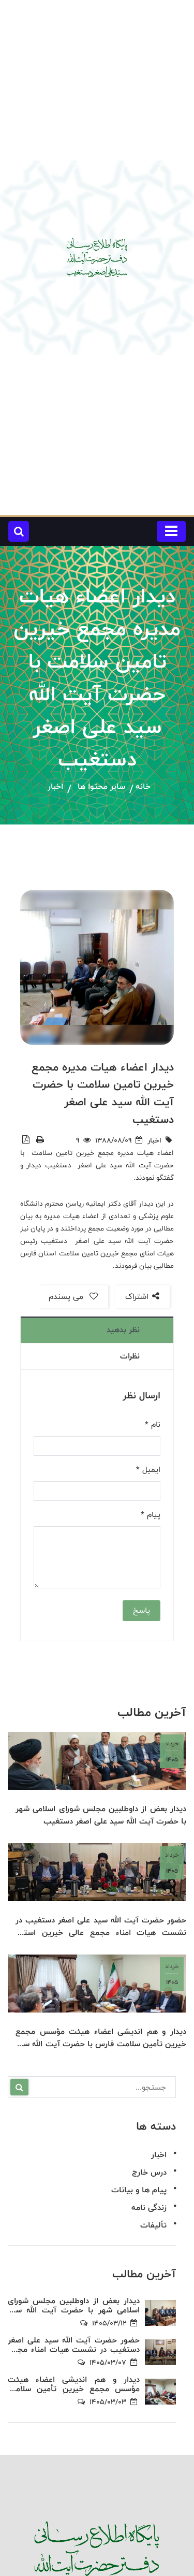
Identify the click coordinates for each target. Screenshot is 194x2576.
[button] (18, 531)
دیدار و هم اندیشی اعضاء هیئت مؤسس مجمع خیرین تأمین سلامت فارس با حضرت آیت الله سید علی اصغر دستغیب (101, 2039)
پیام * (150, 1515)
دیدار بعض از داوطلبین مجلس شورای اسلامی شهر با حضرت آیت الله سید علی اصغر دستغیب (101, 1815)
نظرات (130, 1356)
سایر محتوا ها (101, 786)
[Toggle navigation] (171, 531)
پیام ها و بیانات (139, 2190)
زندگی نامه (149, 2208)
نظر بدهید (123, 1330)
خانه (143, 786)
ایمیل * (148, 1470)
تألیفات (153, 2226)
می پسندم (73, 1297)
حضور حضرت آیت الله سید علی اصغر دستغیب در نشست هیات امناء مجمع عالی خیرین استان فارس (101, 1927)
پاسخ (141, 1610)
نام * (152, 1425)
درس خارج (149, 2173)
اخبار (55, 786)
